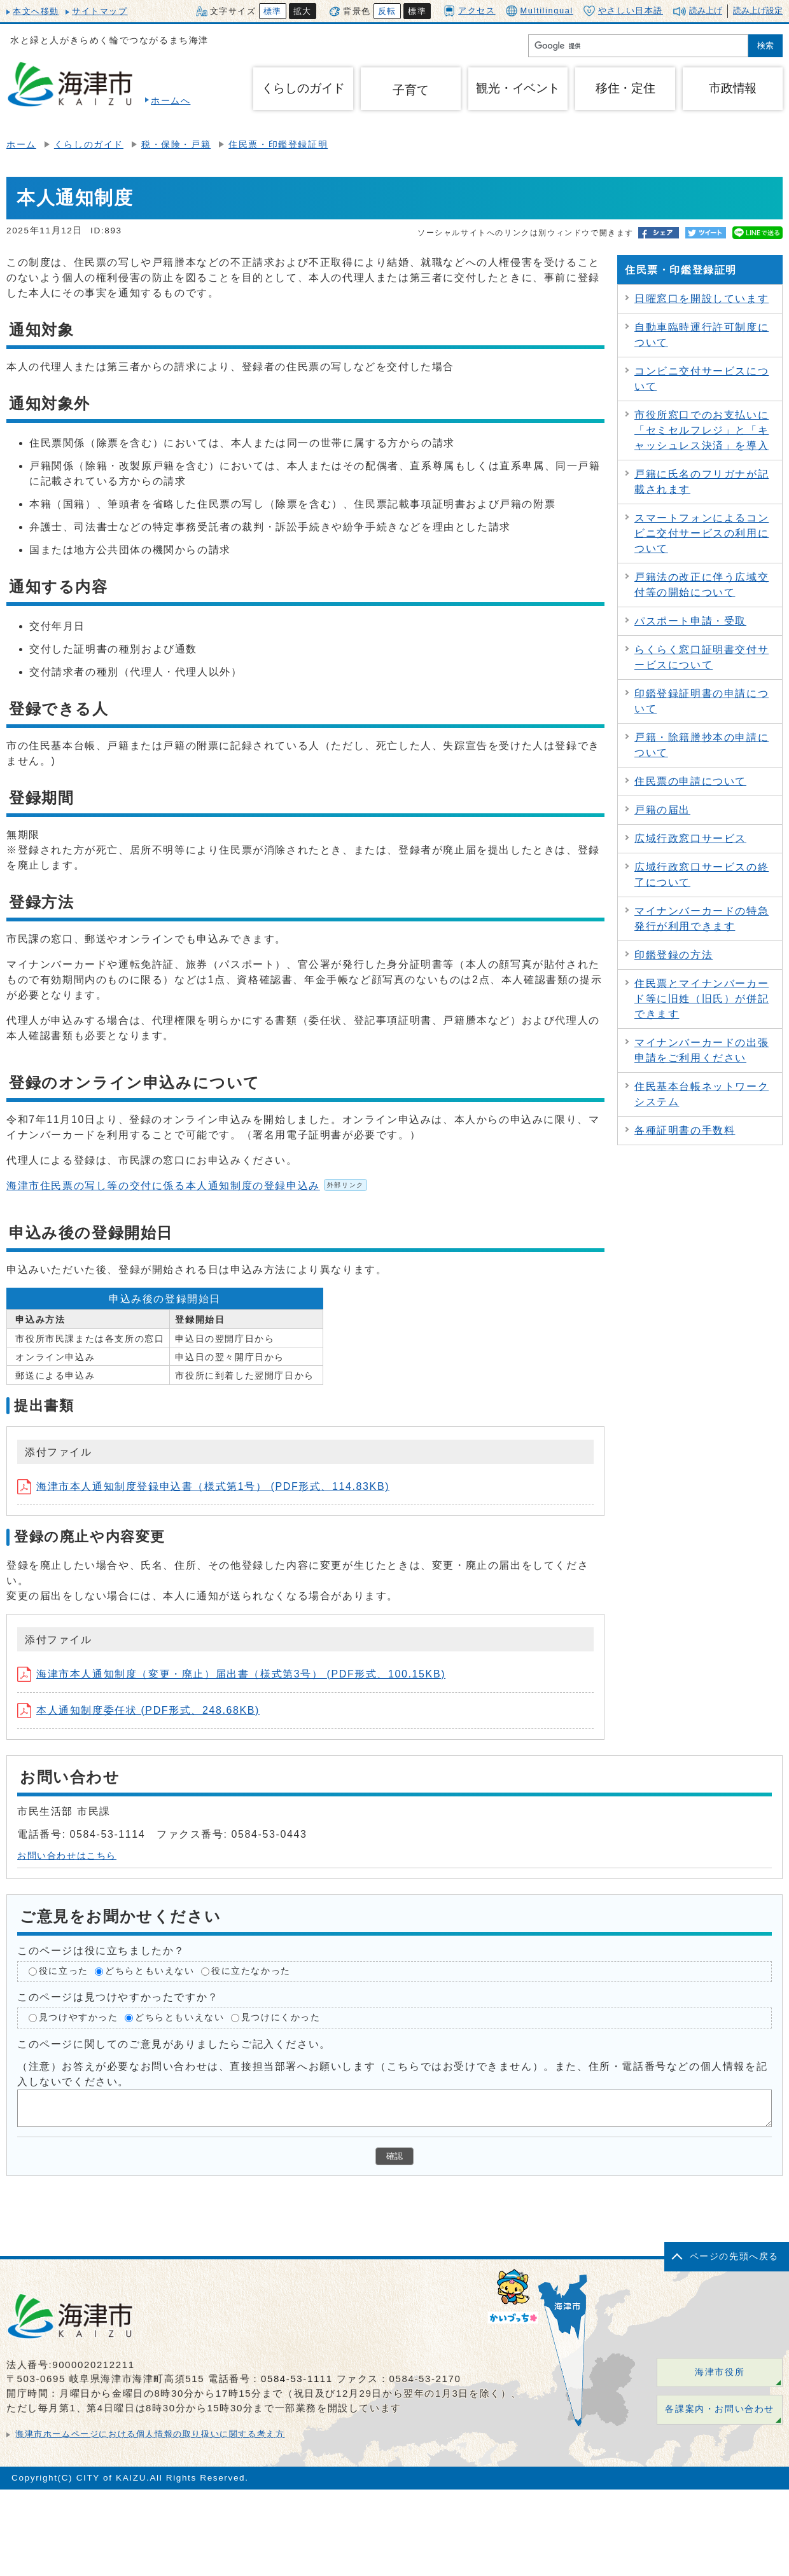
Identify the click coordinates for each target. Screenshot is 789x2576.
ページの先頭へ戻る (734, 2256)
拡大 (302, 11)
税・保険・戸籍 (176, 144)
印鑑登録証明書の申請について (701, 701)
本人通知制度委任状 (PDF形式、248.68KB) (138, 1710)
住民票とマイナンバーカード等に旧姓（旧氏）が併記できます (701, 998)
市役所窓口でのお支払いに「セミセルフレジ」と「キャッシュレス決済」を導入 (701, 430)
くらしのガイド (88, 144)
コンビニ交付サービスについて (701, 379)
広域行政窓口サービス (690, 838)
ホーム (21, 144)
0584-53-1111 (297, 2378)
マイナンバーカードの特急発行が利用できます (701, 919)
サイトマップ (100, 11)
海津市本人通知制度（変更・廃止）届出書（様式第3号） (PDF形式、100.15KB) (231, 1674)
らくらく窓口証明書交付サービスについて (701, 657)
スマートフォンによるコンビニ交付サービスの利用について (701, 533)
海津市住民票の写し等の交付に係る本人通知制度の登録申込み (186, 1185)
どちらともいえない (149, 1971)
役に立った (63, 1971)
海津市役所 (719, 2372)
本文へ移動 (36, 11)
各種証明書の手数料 (684, 1130)
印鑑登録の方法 (673, 954)
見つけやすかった (78, 2017)
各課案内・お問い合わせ (719, 2409)
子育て (410, 90)
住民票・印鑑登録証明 (278, 144)
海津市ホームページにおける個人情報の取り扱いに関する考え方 (149, 2434)
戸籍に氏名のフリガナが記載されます (701, 482)
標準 (272, 11)
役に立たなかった (251, 1971)
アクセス (469, 10)
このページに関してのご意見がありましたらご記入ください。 (174, 2043)
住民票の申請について (690, 781)
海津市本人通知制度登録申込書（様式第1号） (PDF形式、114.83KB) (203, 1486)
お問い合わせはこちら (66, 1856)
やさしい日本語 (623, 11)
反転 (387, 11)
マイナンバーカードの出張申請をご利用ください (701, 1050)
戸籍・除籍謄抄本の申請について (701, 745)
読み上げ (705, 10)
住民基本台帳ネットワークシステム (701, 1094)
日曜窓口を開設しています (701, 298)
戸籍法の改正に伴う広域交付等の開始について (701, 585)
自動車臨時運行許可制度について (701, 335)
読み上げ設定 (758, 10)
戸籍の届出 (662, 809)
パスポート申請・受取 (690, 621)
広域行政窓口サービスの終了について (701, 875)
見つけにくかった (281, 2017)
